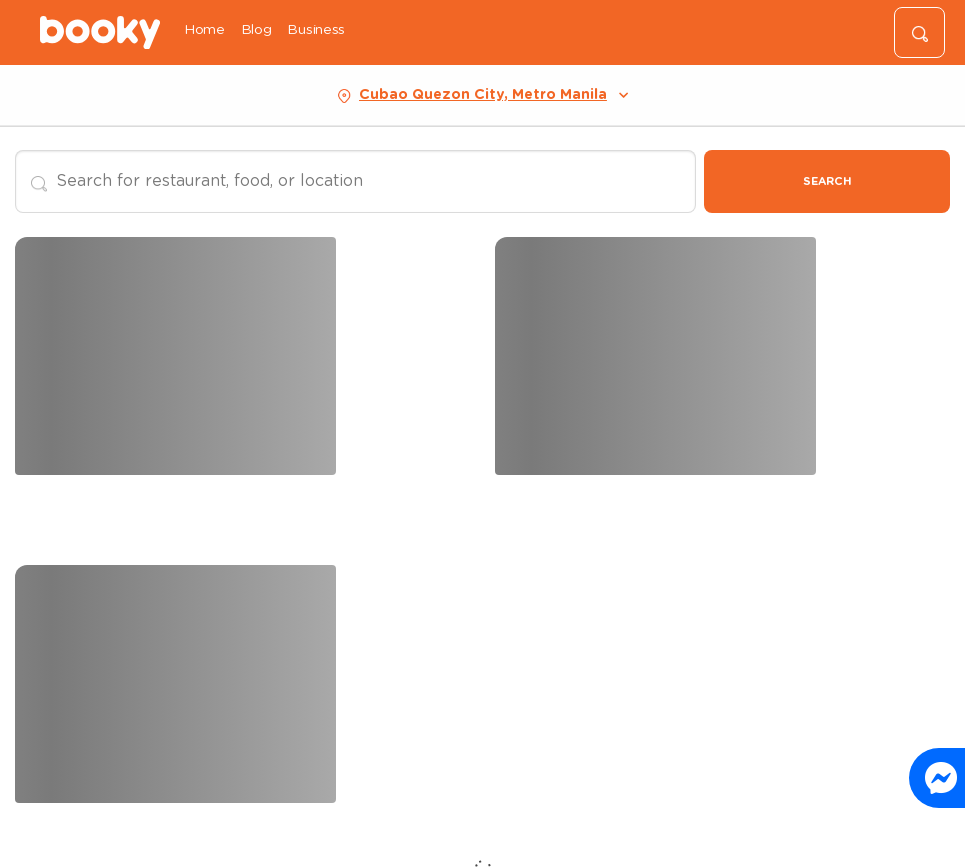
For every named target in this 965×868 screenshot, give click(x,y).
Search (827, 181)
